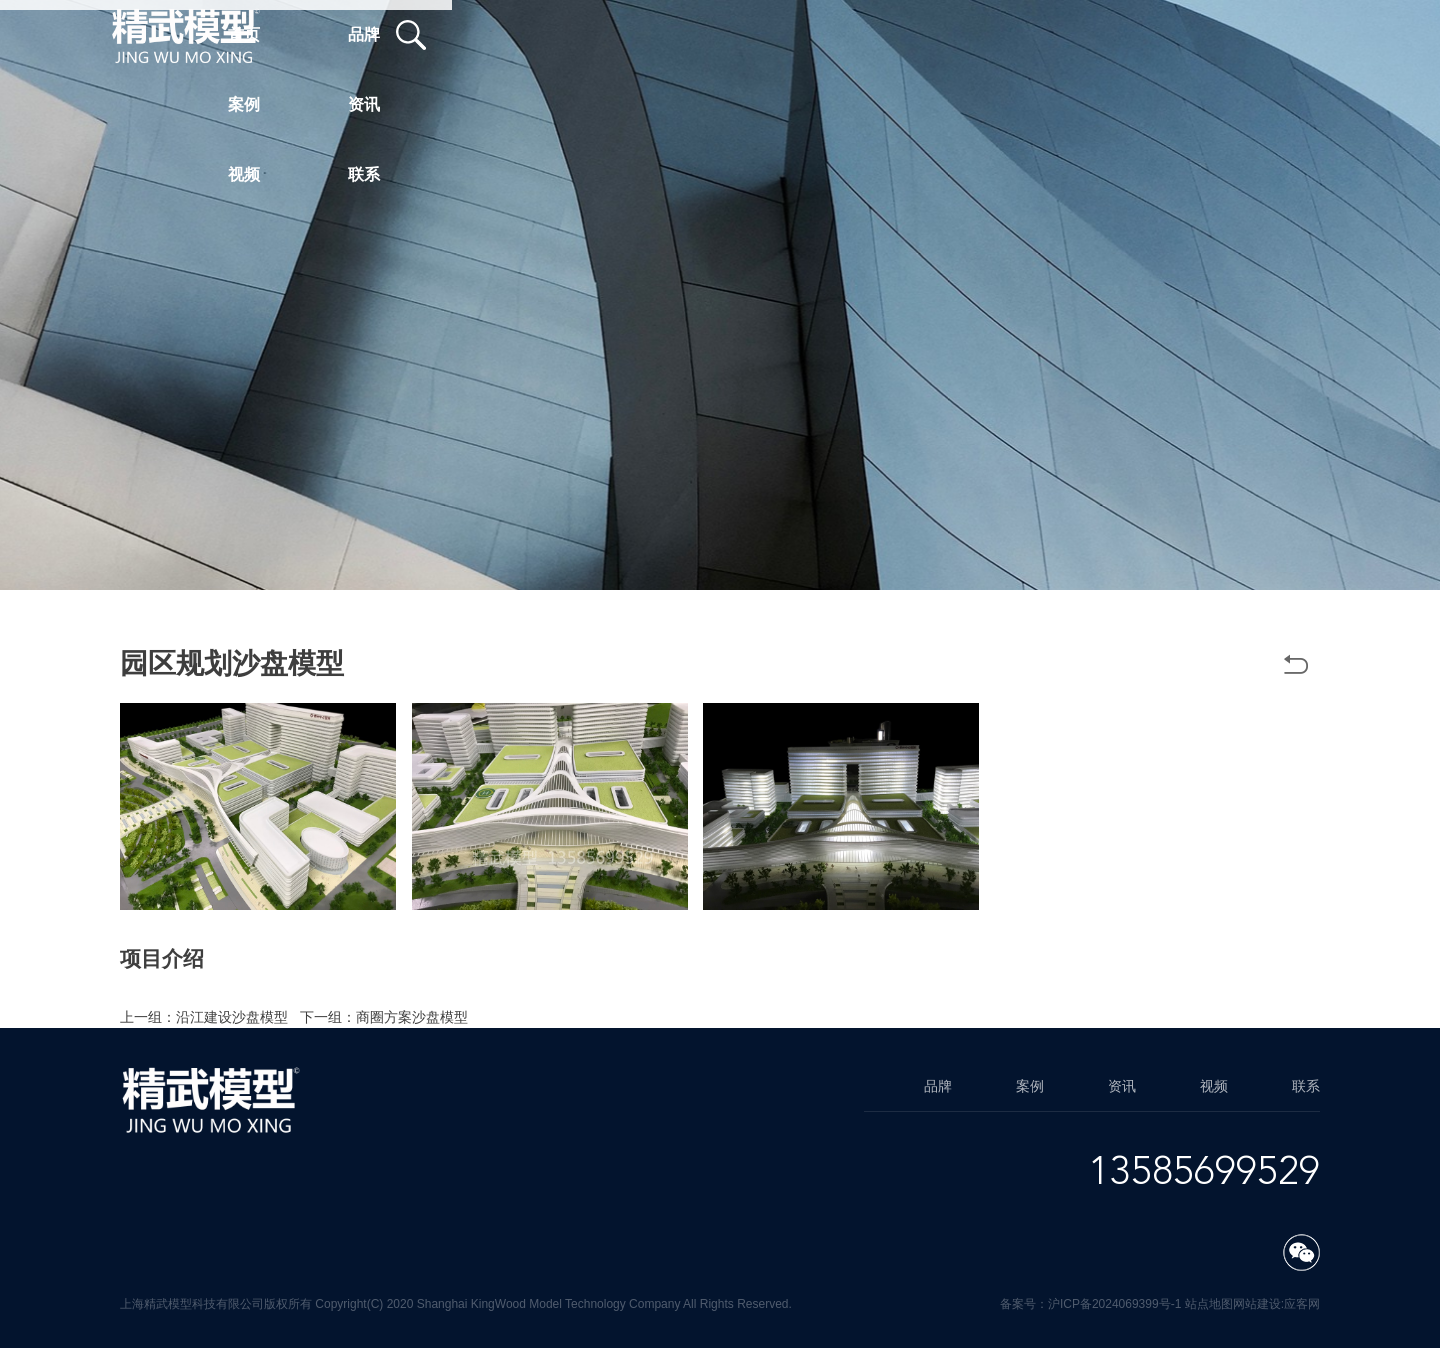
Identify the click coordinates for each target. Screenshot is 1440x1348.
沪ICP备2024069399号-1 (1114, 1304)
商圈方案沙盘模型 (412, 1017)
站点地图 (1209, 1304)
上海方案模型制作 (260, 999)
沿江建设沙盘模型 (232, 1017)
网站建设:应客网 (1276, 1304)
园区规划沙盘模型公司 (778, 981)
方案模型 (890, 981)
